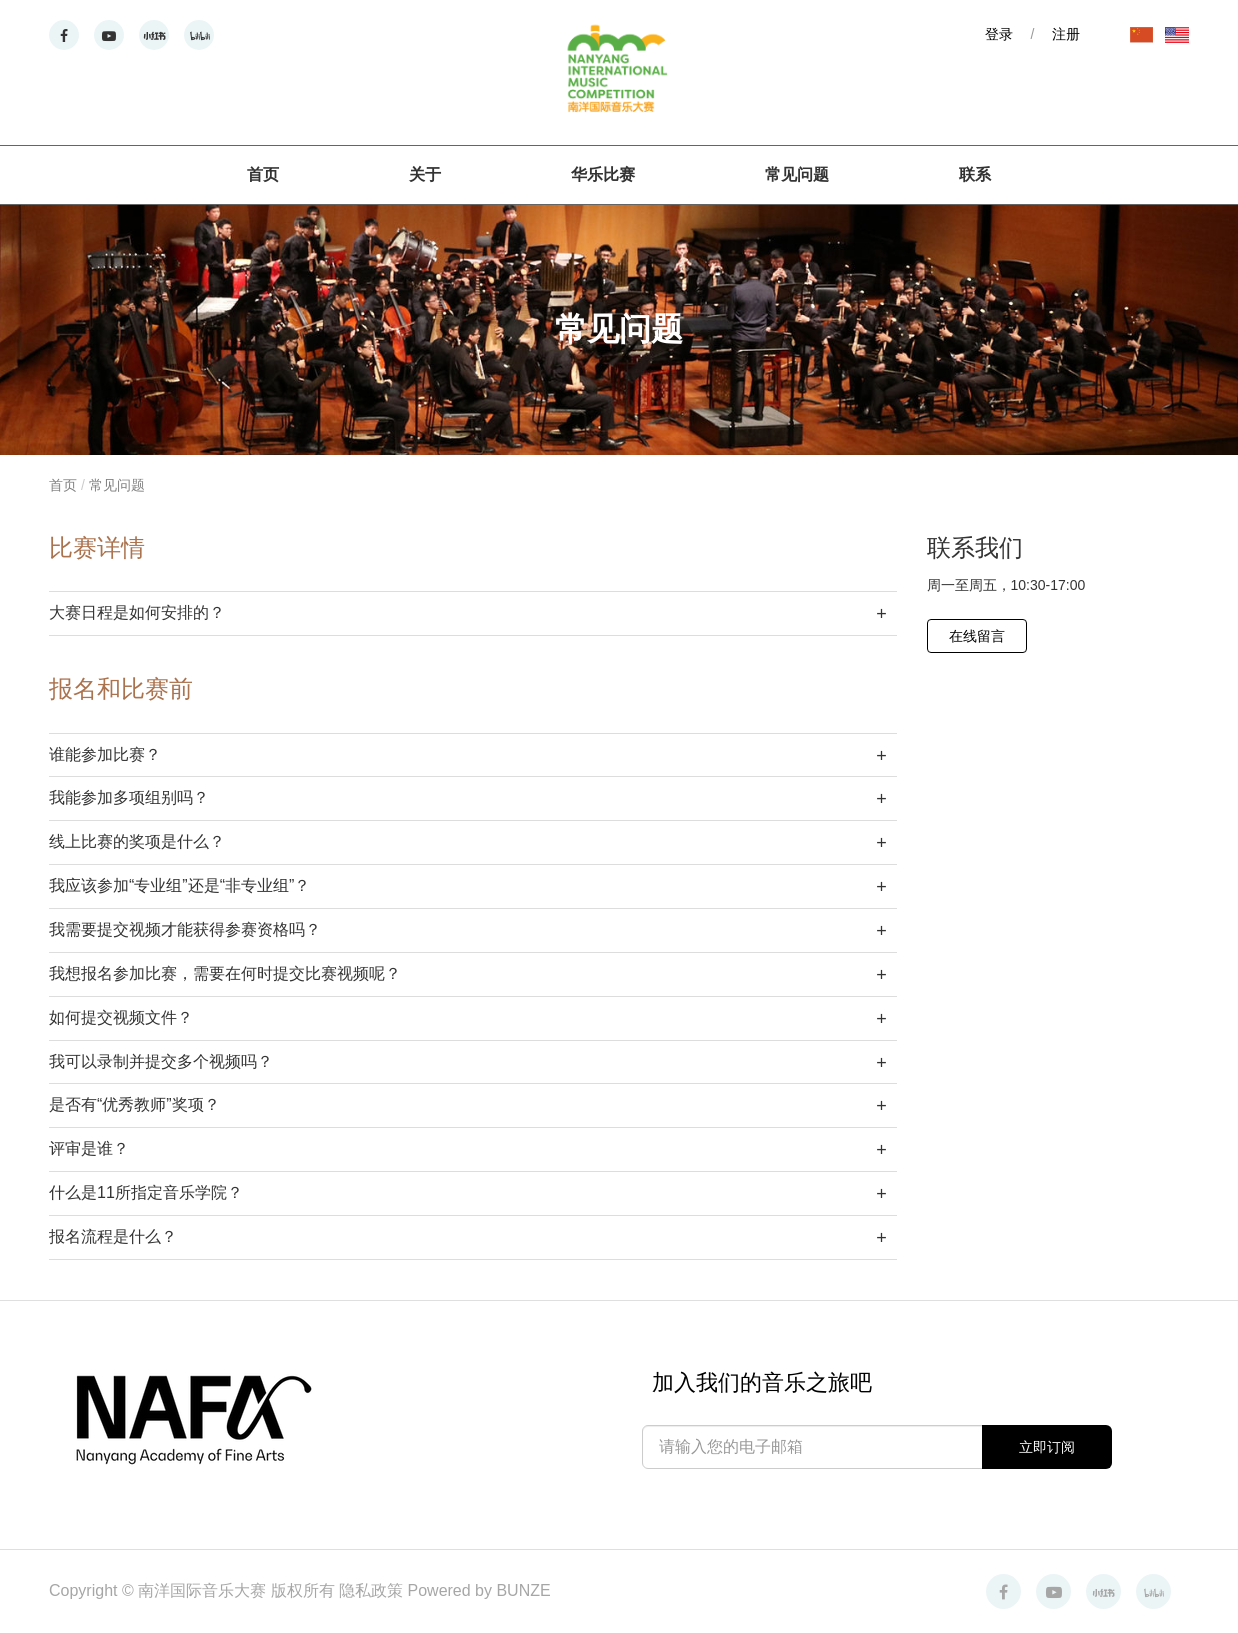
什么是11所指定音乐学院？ (146, 1192)
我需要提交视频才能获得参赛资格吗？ (185, 929)
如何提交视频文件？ (121, 1017)
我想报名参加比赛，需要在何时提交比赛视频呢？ (225, 973)
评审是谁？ (89, 1148)
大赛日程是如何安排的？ (137, 612)
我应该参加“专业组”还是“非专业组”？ (179, 885)
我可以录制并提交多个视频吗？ (161, 1061)
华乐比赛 (603, 174)
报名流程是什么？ (113, 1236)
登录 (999, 34)
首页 (263, 174)
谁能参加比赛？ (105, 754)
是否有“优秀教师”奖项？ (134, 1104)
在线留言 (977, 636)
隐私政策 (373, 1590)
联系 (975, 174)
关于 (425, 174)
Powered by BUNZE (479, 1590)
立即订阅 (1047, 1447)
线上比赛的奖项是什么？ (137, 841)
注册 (1066, 34)
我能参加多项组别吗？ (129, 797)
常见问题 (797, 174)
